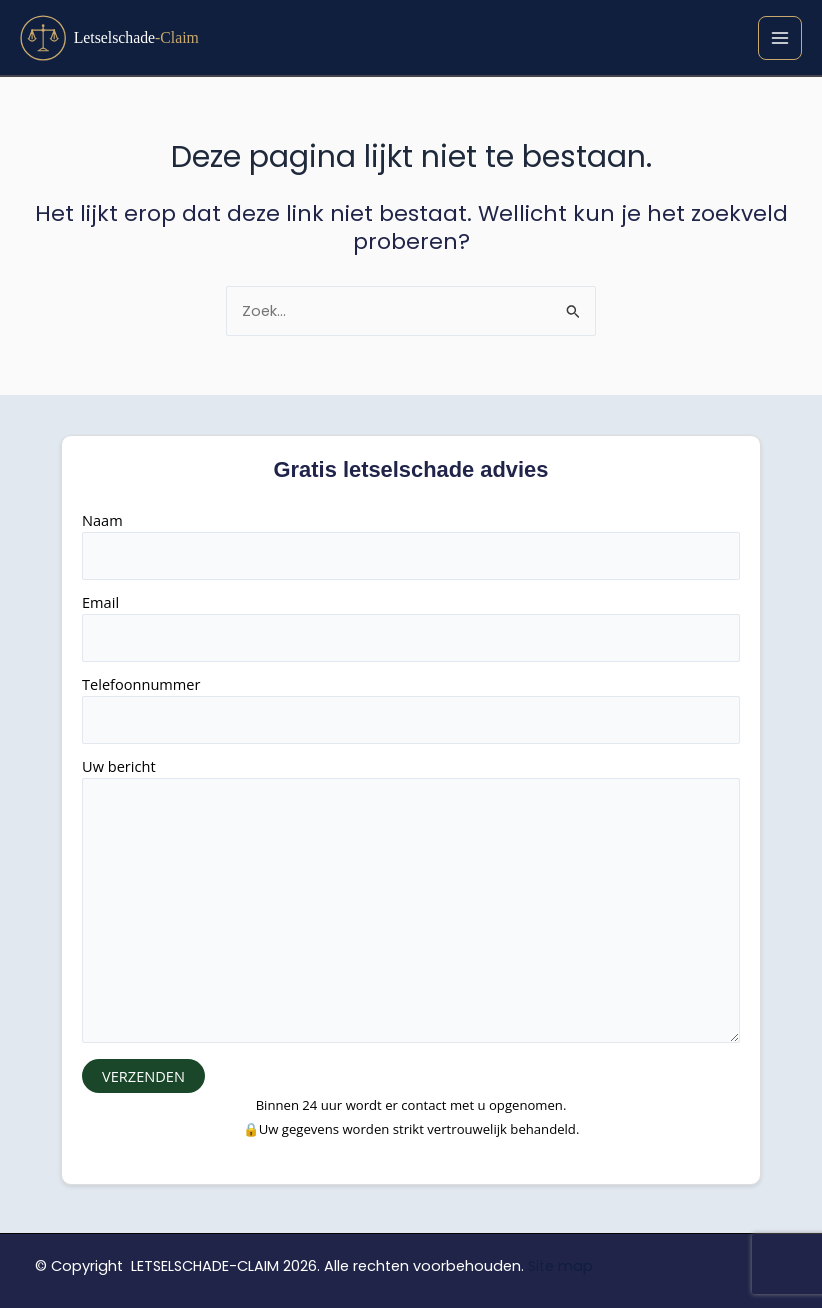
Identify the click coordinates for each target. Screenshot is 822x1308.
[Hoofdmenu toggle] (780, 38)
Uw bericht (411, 902)
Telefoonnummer (411, 709)
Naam (411, 545)
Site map (560, 1266)
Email (411, 627)
